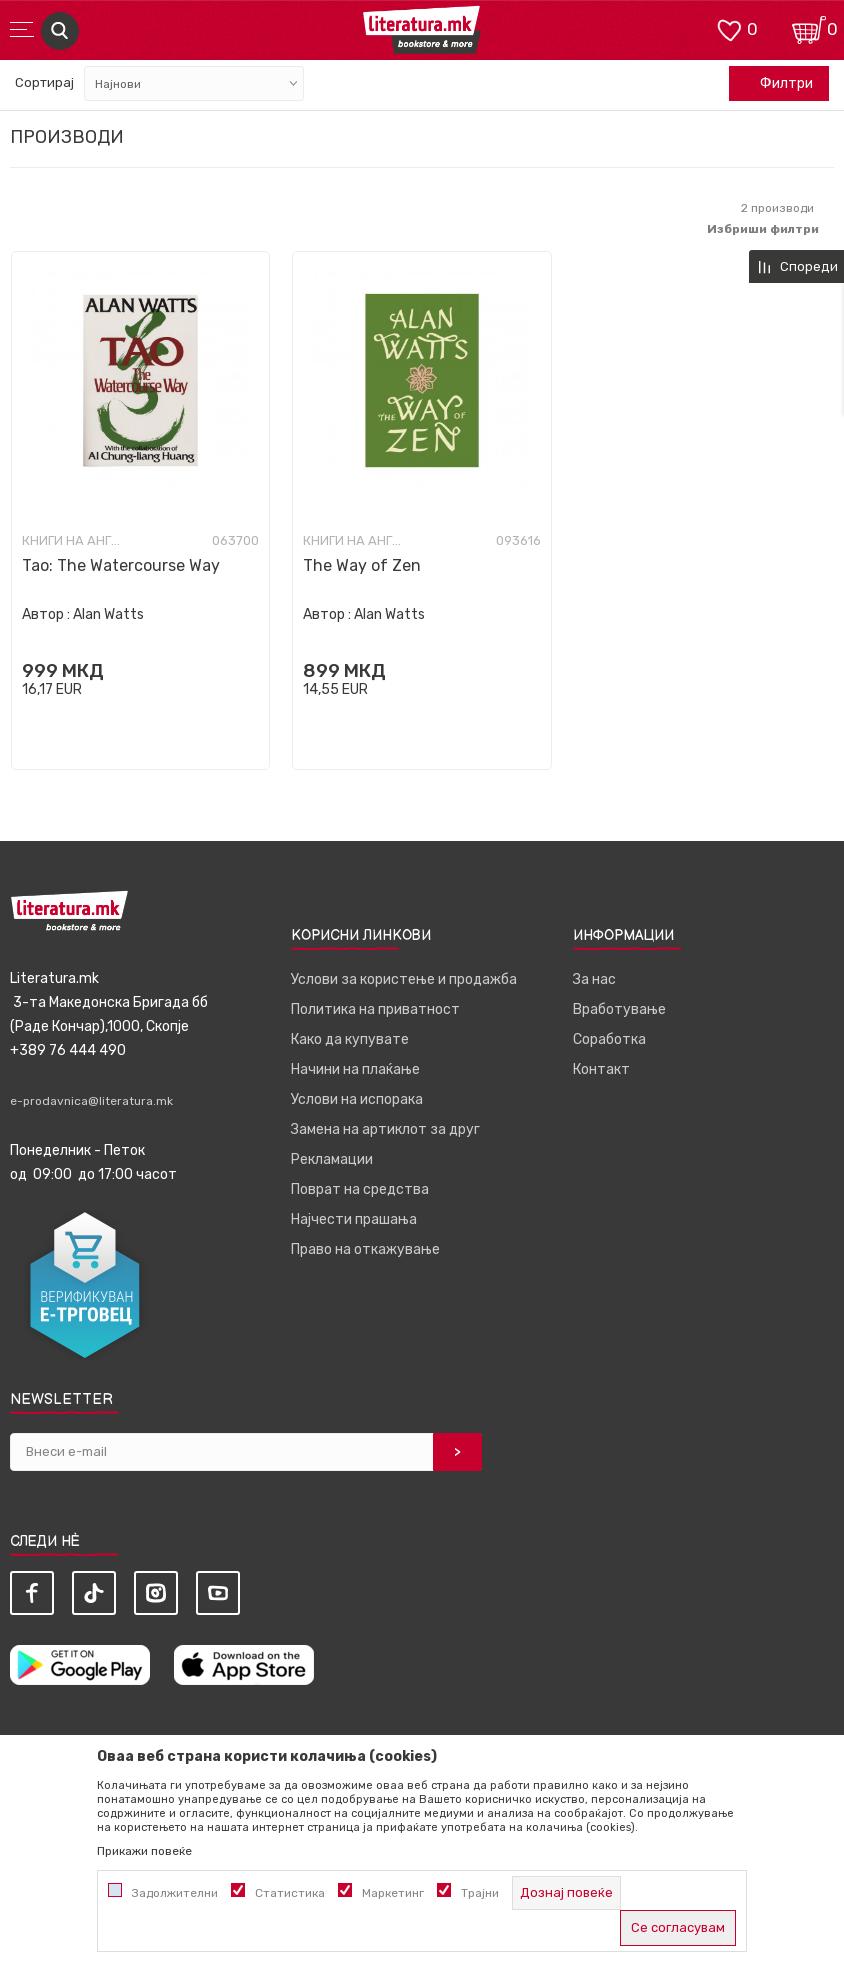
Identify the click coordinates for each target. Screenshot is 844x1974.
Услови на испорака (357, 1099)
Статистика (290, 1893)
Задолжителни (175, 1893)
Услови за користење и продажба (404, 979)
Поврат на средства (360, 1189)
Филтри (776, 84)
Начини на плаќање (355, 1069)
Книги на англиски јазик (72, 541)
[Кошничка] (809, 28)
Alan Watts (108, 614)
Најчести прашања (354, 1219)
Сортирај (44, 82)
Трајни (480, 1893)
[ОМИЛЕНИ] (729, 28)
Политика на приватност (375, 1009)
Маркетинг (393, 1893)
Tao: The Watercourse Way (121, 565)
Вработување (619, 1009)
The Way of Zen (362, 565)
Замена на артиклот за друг (385, 1129)
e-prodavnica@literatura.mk (91, 1101)
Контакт (601, 1069)
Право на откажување (365, 1249)
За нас (594, 979)
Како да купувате (350, 1039)
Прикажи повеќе (144, 1851)
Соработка (609, 1039)
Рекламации (332, 1159)
